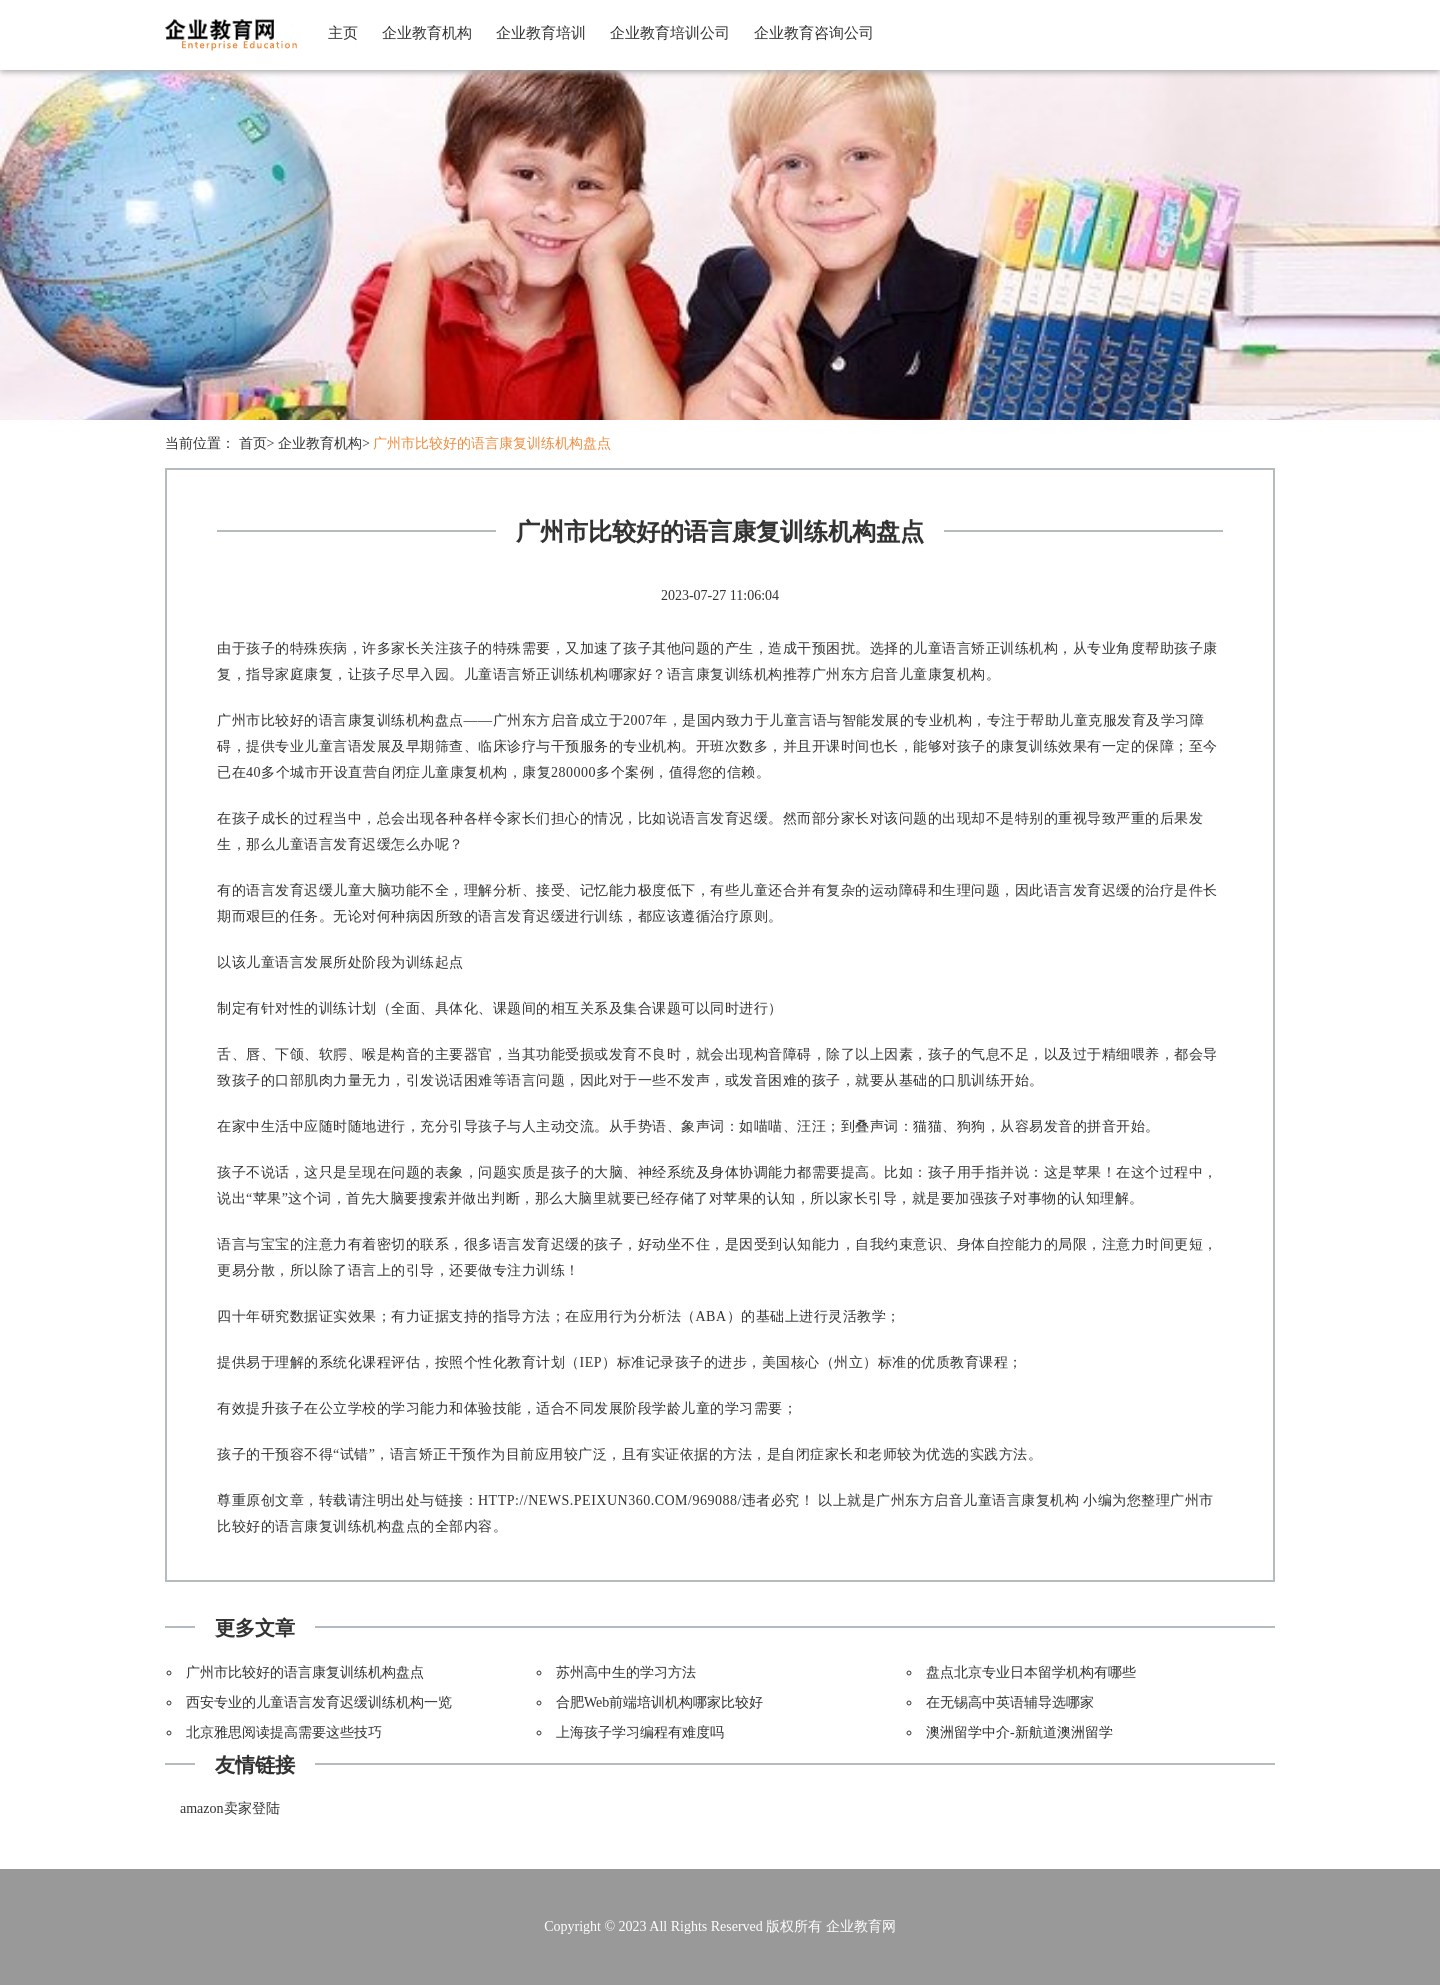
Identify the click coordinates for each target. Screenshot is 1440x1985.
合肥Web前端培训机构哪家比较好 (659, 1702)
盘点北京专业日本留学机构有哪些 (1031, 1672)
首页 (253, 443)
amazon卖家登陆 (230, 1808)
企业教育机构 (427, 33)
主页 (343, 33)
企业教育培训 (541, 33)
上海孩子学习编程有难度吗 (640, 1732)
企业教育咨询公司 (814, 33)
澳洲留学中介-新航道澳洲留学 (1019, 1732)
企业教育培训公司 (670, 33)
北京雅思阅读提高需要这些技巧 (284, 1732)
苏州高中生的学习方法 (626, 1672)
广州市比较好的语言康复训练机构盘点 (492, 443)
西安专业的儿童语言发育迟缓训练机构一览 (319, 1702)
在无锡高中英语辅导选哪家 (1010, 1702)
